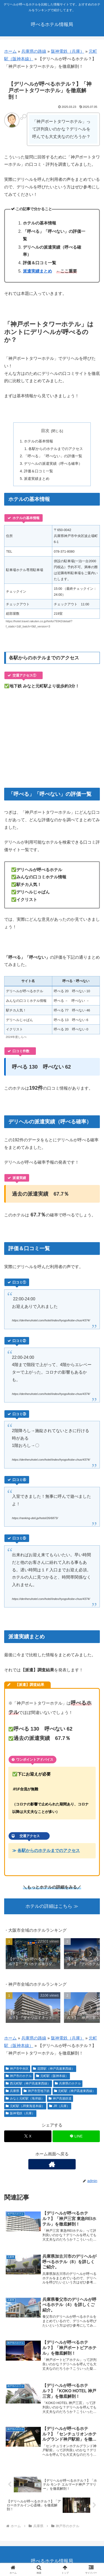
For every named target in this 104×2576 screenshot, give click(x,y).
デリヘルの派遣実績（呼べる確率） (53, 463)
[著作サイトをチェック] (52, 2164)
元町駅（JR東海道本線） (25, 2106)
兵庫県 (12, 2091)
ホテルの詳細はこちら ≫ (51, 1906)
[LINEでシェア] (76, 2136)
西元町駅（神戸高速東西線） (28, 2083)
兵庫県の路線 (33, 51)
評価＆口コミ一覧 (38, 471)
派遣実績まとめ (37, 271)
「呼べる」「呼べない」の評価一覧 (53, 456)
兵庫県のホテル (68, 2083)
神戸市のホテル (19, 2076)
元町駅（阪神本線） (52, 2076)
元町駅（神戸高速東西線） (75, 2091)
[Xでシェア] (27, 2136)
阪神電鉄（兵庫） (67, 51)
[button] (90, 1953)
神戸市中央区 (17, 2068)
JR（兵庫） (59, 2106)
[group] (33, 1954)
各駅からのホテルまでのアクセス (55, 449)
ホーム (10, 51)
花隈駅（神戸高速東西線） (54, 2068)
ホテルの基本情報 (38, 441)
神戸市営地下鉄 (37, 2091)
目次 (45, 430)
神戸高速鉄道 (60, 2098)
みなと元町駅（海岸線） (25, 2098)
